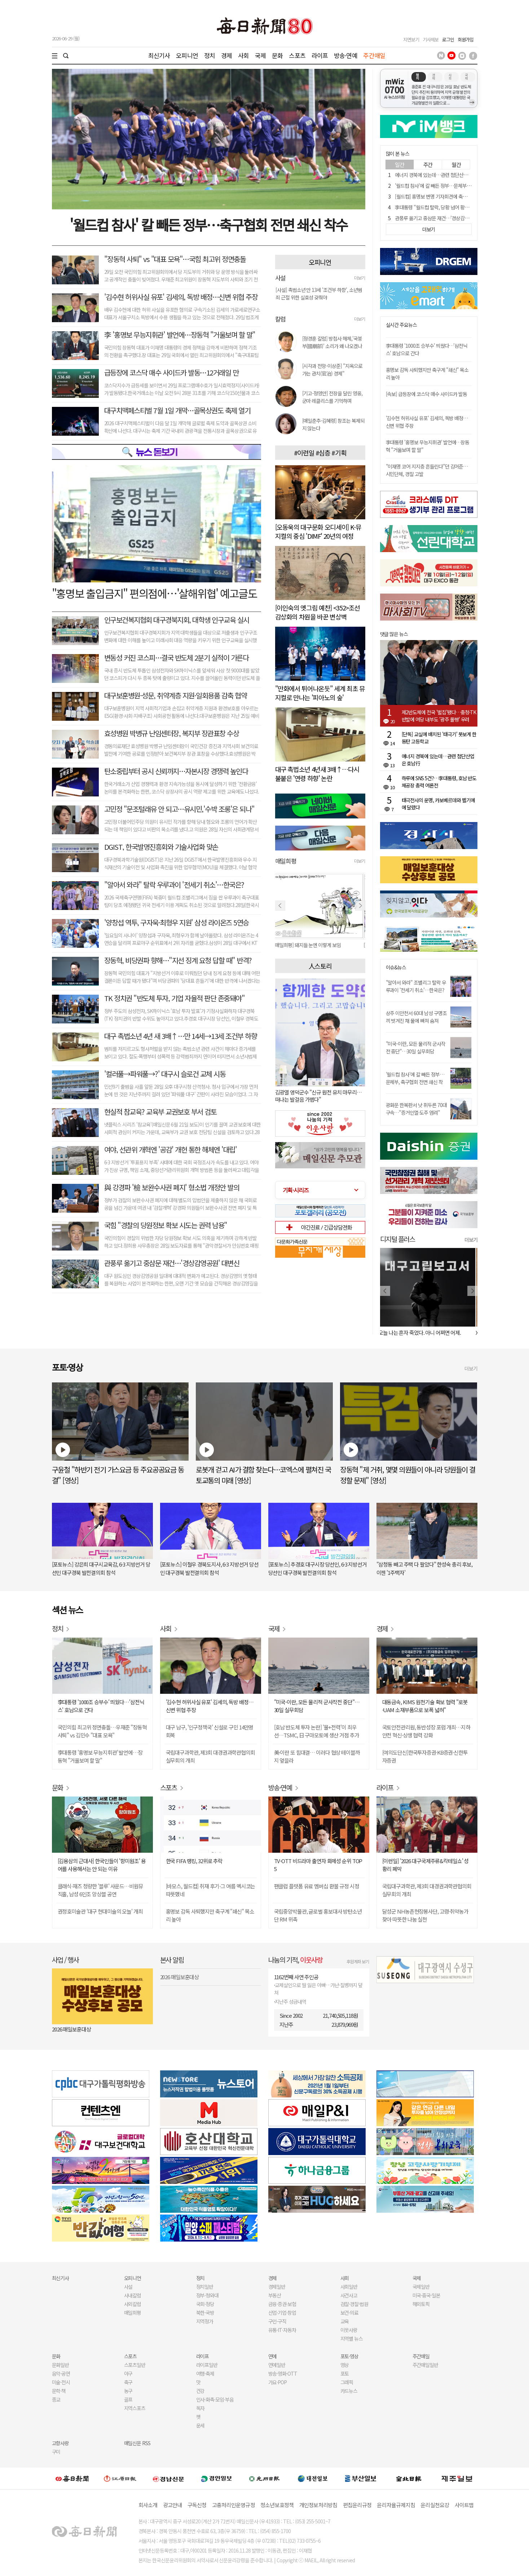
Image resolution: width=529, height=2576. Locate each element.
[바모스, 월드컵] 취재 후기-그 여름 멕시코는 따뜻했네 (210, 1890)
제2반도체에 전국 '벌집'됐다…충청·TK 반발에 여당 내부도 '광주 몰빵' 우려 (439, 716)
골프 (128, 2399)
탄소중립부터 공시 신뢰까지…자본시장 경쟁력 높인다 (176, 771)
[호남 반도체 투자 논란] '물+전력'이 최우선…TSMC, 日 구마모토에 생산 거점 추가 (316, 1731)
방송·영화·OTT (282, 2373)
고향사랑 (60, 2443)
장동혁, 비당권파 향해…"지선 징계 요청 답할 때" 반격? (178, 960)
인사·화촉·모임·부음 (215, 2399)
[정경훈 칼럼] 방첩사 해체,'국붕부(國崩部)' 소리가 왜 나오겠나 (332, 342)
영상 (344, 2364)
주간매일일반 (425, 2364)
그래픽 (346, 2382)
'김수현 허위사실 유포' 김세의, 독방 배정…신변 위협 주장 (181, 297)
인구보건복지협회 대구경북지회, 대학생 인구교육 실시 (176, 619)
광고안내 (172, 2505)
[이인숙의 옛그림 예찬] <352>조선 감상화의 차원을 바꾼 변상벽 (317, 612)
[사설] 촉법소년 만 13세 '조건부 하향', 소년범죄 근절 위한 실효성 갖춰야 (318, 294)
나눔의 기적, (295, 1959)
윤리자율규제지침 (396, 2505)
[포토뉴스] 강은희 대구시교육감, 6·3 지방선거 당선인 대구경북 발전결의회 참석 (101, 1568)
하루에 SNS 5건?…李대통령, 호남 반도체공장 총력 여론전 (439, 781)
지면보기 (411, 39)
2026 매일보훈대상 (71, 2029)
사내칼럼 (132, 2295)
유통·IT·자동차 (282, 2329)
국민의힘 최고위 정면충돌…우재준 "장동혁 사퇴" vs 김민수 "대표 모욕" (102, 1731)
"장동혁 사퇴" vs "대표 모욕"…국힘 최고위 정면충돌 (175, 259)
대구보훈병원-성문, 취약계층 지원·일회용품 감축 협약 (175, 695)
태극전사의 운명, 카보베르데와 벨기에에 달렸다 (438, 803)
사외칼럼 (132, 2303)
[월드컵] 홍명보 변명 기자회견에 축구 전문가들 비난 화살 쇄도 (455, 196)
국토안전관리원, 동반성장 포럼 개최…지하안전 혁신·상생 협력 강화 (426, 1731)
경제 (226, 55)
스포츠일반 (135, 2364)
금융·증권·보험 (282, 2303)
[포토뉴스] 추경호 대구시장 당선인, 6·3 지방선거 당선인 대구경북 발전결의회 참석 (317, 1568)
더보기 (359, 278)
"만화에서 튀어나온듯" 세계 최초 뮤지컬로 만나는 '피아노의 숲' (320, 693)
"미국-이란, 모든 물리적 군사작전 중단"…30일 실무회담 (415, 1047)
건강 (200, 2390)
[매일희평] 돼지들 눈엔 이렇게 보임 (309, 945)
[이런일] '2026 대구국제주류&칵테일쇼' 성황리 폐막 (425, 1865)
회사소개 (148, 2505)
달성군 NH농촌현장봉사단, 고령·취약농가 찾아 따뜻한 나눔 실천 (425, 1915)
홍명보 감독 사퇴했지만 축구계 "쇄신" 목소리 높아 (210, 1915)
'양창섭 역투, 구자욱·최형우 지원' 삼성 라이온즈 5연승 (176, 922)
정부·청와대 (207, 2295)
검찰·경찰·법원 (354, 2303)
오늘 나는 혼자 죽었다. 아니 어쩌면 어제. (421, 1332)
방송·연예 (345, 55)
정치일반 (204, 2286)
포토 (344, 2373)
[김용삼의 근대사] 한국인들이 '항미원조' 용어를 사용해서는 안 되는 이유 (102, 1865)
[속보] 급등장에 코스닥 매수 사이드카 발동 (426, 393)
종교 (56, 2399)
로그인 (448, 39)
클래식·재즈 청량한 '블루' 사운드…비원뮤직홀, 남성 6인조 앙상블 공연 (100, 1890)
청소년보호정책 (277, 2505)
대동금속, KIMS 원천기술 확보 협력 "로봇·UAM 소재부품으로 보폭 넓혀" (425, 1706)
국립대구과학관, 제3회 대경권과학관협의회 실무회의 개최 (210, 1756)
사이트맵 (464, 2505)
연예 (272, 2356)
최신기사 (159, 55)
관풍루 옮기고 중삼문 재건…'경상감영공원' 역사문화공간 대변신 (457, 218)
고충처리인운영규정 (233, 2505)
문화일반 (60, 2364)
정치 (209, 55)
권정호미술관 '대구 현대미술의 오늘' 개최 (100, 1911)
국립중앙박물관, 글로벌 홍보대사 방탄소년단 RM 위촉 (318, 1915)
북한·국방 (205, 2312)
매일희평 (132, 2312)
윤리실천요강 (434, 2505)
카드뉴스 (349, 2390)
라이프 (320, 55)
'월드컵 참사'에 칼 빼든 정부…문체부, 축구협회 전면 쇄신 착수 (455, 185)
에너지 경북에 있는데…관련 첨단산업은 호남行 (440, 174)
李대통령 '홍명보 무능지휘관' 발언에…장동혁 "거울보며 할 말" (100, 1756)
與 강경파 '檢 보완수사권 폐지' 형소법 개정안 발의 (171, 1187)
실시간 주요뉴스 (401, 325)
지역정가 (204, 2321)
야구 (128, 2373)
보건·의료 (349, 2312)
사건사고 (349, 2295)
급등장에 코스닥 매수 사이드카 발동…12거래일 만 (171, 372)
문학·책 (59, 2390)
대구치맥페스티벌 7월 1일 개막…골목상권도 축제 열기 (177, 410)
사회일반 (349, 2286)
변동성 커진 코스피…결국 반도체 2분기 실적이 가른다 (176, 657)
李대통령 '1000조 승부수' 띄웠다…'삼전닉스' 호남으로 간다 (101, 1706)
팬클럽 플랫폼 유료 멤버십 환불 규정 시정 (316, 1886)
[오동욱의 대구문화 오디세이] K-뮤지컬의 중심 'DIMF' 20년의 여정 (318, 531)
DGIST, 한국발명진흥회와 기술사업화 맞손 (161, 846)
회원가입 (465, 39)
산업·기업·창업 (282, 2312)
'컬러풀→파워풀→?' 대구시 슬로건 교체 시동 (165, 1074)
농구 (128, 2390)
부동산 (274, 2295)
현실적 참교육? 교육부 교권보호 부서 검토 (160, 1111)
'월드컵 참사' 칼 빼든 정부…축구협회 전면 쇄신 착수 (208, 224)
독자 (200, 2408)
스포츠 (297, 55)
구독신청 (197, 2505)
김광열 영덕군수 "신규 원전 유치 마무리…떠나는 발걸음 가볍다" (318, 1095)
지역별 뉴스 (351, 2338)
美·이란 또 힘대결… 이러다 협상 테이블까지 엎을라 (317, 1756)
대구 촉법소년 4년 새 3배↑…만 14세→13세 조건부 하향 (180, 1036)
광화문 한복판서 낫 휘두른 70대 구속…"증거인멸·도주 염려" (416, 1108)
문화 (277, 55)
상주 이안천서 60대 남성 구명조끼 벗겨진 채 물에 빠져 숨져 (416, 1016)
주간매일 (374, 55)
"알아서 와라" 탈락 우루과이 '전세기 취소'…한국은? (174, 884)
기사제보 (430, 39)
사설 (128, 2286)
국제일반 (421, 2286)
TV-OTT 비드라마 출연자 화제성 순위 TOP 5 (318, 1865)
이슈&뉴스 (396, 967)
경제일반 (277, 2286)
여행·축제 (205, 2373)
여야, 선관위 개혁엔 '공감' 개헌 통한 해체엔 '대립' (170, 1149)
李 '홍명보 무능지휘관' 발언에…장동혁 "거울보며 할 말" (179, 334)
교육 (344, 2321)
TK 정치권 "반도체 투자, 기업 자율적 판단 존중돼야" (174, 998)
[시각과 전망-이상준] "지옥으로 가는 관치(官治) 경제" (332, 369)
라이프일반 (207, 2364)
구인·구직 (277, 2321)
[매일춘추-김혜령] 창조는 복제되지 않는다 (333, 424)
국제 (260, 55)
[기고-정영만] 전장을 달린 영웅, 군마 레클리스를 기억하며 (332, 397)
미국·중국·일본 (427, 2295)
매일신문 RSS (137, 2443)
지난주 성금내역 (290, 2001)
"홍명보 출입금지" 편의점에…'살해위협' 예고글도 (154, 593)
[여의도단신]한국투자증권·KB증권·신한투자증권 (425, 1756)
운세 (200, 2425)
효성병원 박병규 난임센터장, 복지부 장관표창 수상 (171, 733)
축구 (128, 2382)
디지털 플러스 (397, 1239)
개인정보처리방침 (318, 2505)
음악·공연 (61, 2373)
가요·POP (277, 2382)
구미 (56, 2451)
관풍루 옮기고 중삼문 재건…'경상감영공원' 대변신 (171, 1263)
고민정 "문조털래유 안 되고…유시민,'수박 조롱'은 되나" (179, 809)
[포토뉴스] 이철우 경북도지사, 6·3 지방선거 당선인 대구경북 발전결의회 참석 (209, 1568)
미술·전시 (61, 2382)
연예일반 (277, 2364)
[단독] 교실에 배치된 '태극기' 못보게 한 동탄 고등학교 (439, 737)
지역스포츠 (135, 2408)
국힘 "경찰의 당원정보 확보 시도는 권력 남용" (165, 1225)
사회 (243, 55)
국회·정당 (205, 2303)
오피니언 (187, 55)
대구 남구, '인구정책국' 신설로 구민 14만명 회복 (210, 1731)
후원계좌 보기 (358, 1961)
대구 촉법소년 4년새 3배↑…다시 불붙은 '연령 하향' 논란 (317, 773)
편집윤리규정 (357, 2505)
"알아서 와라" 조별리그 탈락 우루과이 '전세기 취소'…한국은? (416, 986)
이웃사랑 (349, 2329)
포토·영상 (349, 2356)
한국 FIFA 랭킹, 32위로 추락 (194, 1861)
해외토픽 (421, 2303)
